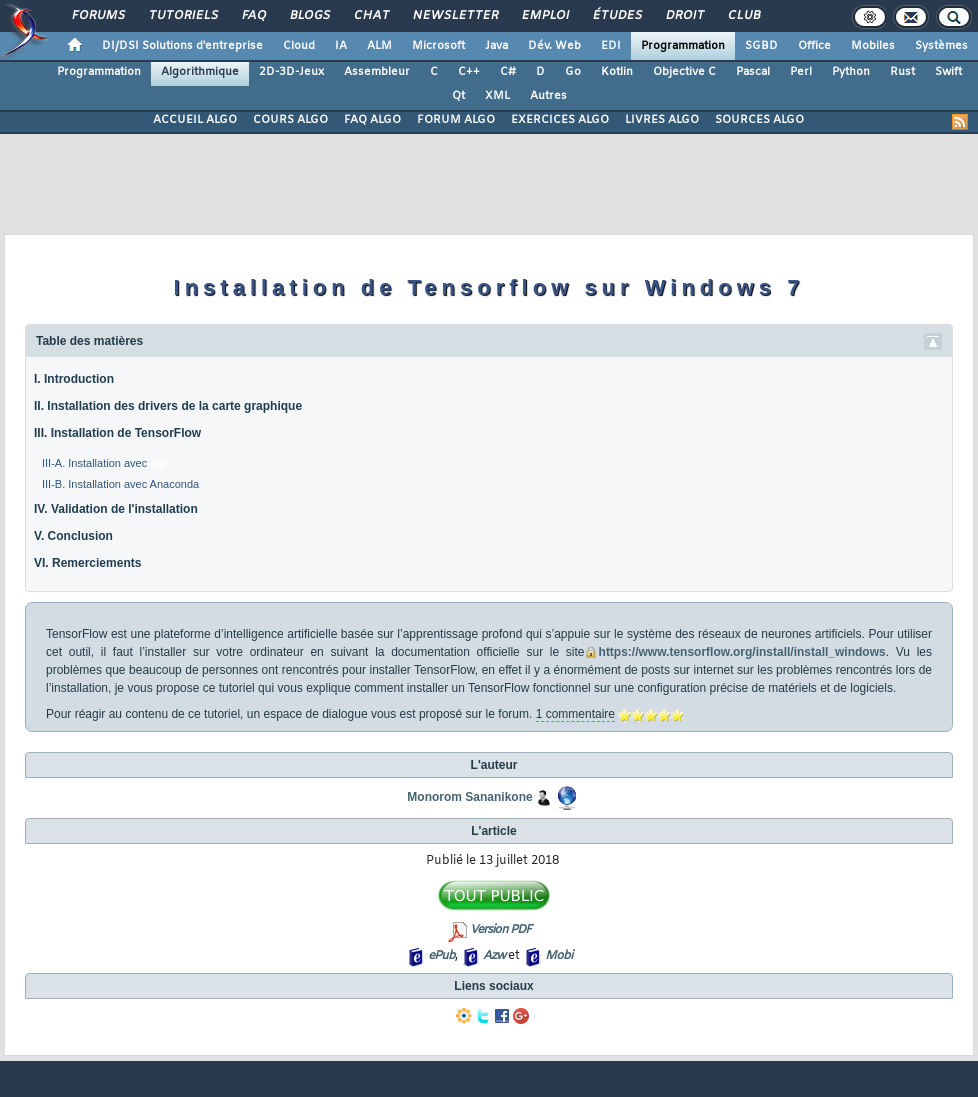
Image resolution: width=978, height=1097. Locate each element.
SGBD (761, 46)
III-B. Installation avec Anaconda (120, 484)
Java (496, 46)
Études (616, 16)
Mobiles (873, 46)
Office (814, 46)
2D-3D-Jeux (291, 72)
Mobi (558, 956)
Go (573, 72)
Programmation (683, 46)
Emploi (544, 16)
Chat (370, 16)
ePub (441, 956)
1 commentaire (575, 714)
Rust (902, 72)
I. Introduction (74, 379)
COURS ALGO (290, 120)
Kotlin (617, 72)
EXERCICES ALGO (560, 120)
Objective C (684, 72)
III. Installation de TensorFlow (117, 433)
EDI (611, 46)
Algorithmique (200, 72)
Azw (494, 956)
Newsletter (454, 16)
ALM (379, 46)
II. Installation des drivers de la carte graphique (168, 406)
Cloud (299, 46)
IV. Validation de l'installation (116, 509)
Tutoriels (182, 16)
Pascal (753, 72)
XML (497, 96)
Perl (801, 72)
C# (508, 72)
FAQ (253, 16)
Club (743, 16)
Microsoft (438, 46)
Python (851, 72)
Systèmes (941, 46)
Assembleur (377, 72)
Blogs (309, 16)
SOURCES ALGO (759, 120)
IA (341, 46)
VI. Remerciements (87, 563)
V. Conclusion (73, 536)
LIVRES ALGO (662, 120)
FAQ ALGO (372, 120)
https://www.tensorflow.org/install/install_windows (742, 652)
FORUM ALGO (456, 120)
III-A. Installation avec (104, 463)
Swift (948, 72)
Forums (97, 16)
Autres (548, 96)
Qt (458, 96)
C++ (469, 72)
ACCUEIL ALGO (195, 120)
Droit (684, 16)
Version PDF (500, 930)
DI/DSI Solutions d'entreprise (182, 46)
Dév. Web (554, 46)
